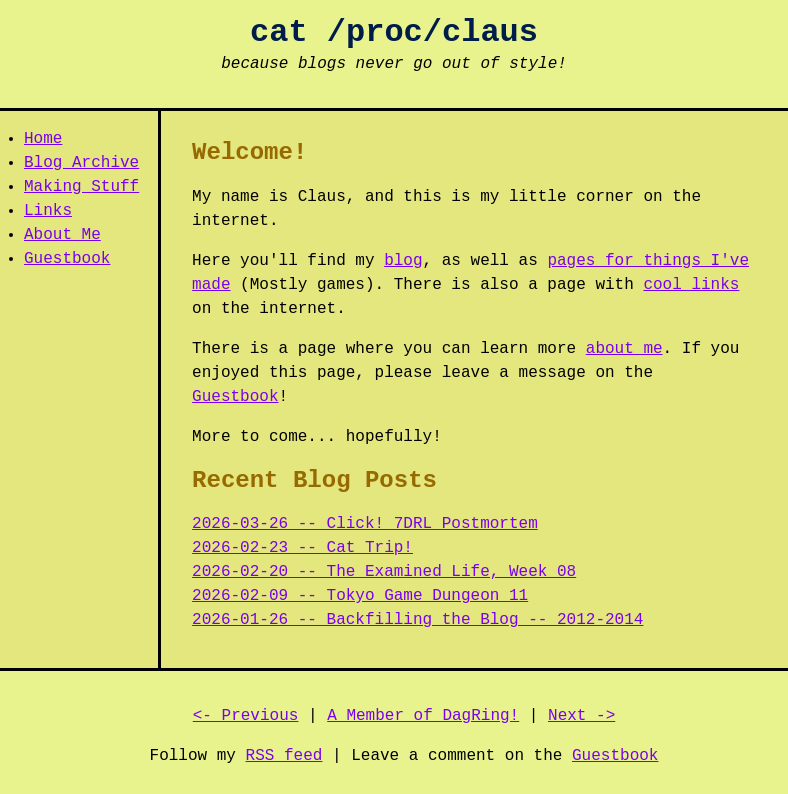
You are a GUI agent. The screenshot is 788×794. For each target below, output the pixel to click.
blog (403, 261)
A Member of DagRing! (423, 716)
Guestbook (67, 259)
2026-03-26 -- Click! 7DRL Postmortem (365, 524)
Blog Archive (81, 163)
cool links (691, 285)
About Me (62, 235)
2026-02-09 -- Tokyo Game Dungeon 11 (360, 596)
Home (43, 139)
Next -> (581, 716)
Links (48, 211)
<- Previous (246, 716)
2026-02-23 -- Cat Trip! (302, 548)
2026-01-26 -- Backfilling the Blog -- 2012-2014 (417, 620)
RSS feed (284, 756)
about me (624, 349)
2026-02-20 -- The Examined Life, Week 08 (384, 572)
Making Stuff (81, 187)
